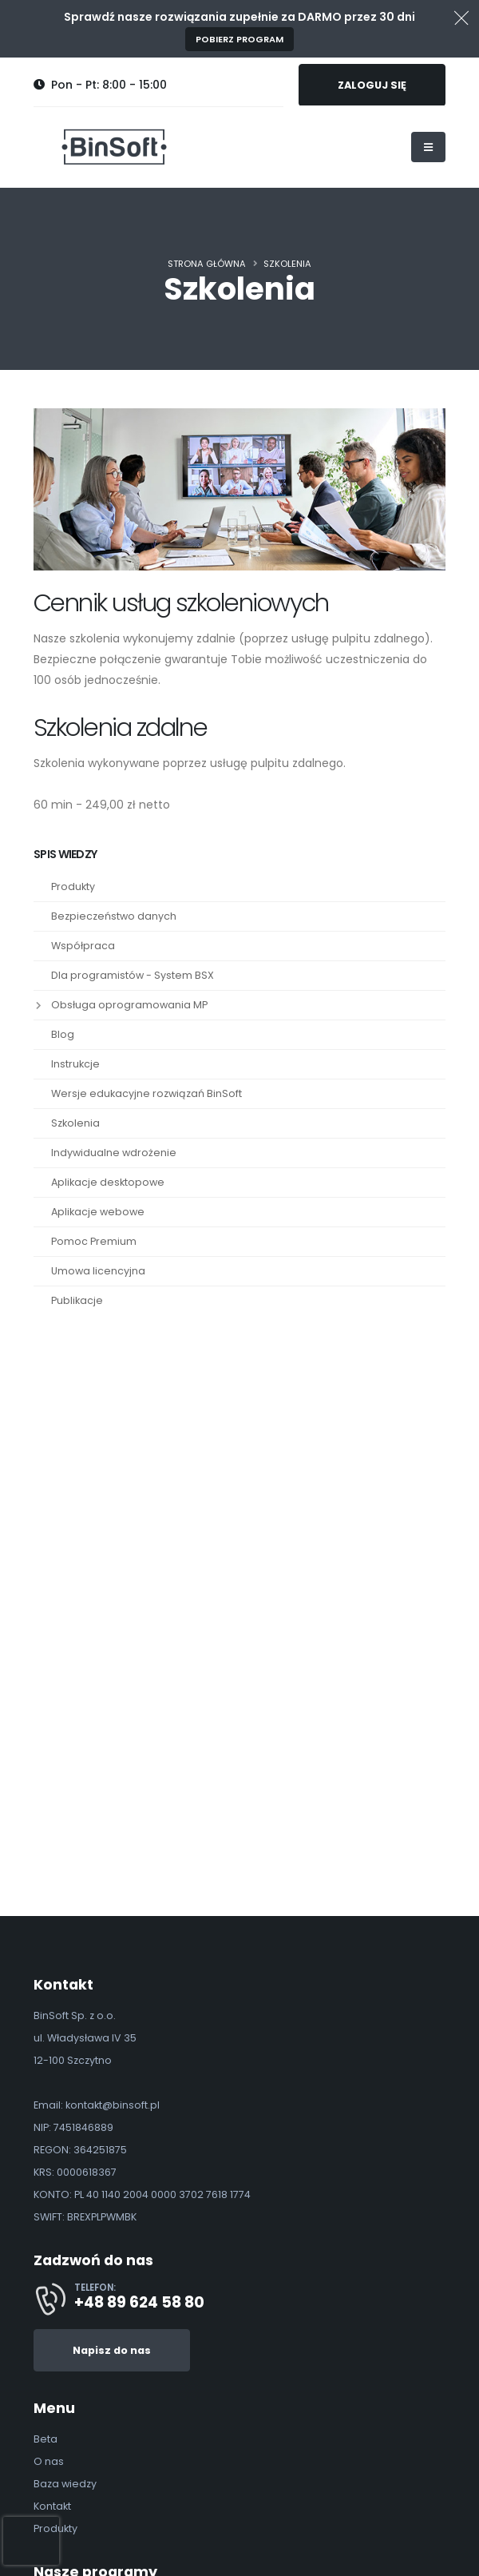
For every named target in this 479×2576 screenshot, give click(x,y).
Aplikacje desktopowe (107, 1182)
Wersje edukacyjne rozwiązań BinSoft (146, 1093)
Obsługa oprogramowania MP (129, 1005)
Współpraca (83, 945)
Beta (45, 2439)
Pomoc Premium (94, 1241)
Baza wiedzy (65, 2484)
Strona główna (207, 263)
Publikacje (77, 1300)
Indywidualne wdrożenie (113, 1152)
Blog (62, 1034)
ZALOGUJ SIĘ (372, 85)
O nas (49, 2461)
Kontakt (52, 2506)
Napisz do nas (112, 2350)
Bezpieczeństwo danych (113, 916)
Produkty (73, 886)
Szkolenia (287, 263)
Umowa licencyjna (98, 1271)
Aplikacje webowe (97, 1211)
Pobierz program (239, 39)
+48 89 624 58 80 (139, 2302)
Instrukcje (75, 1064)
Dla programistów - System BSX (132, 975)
